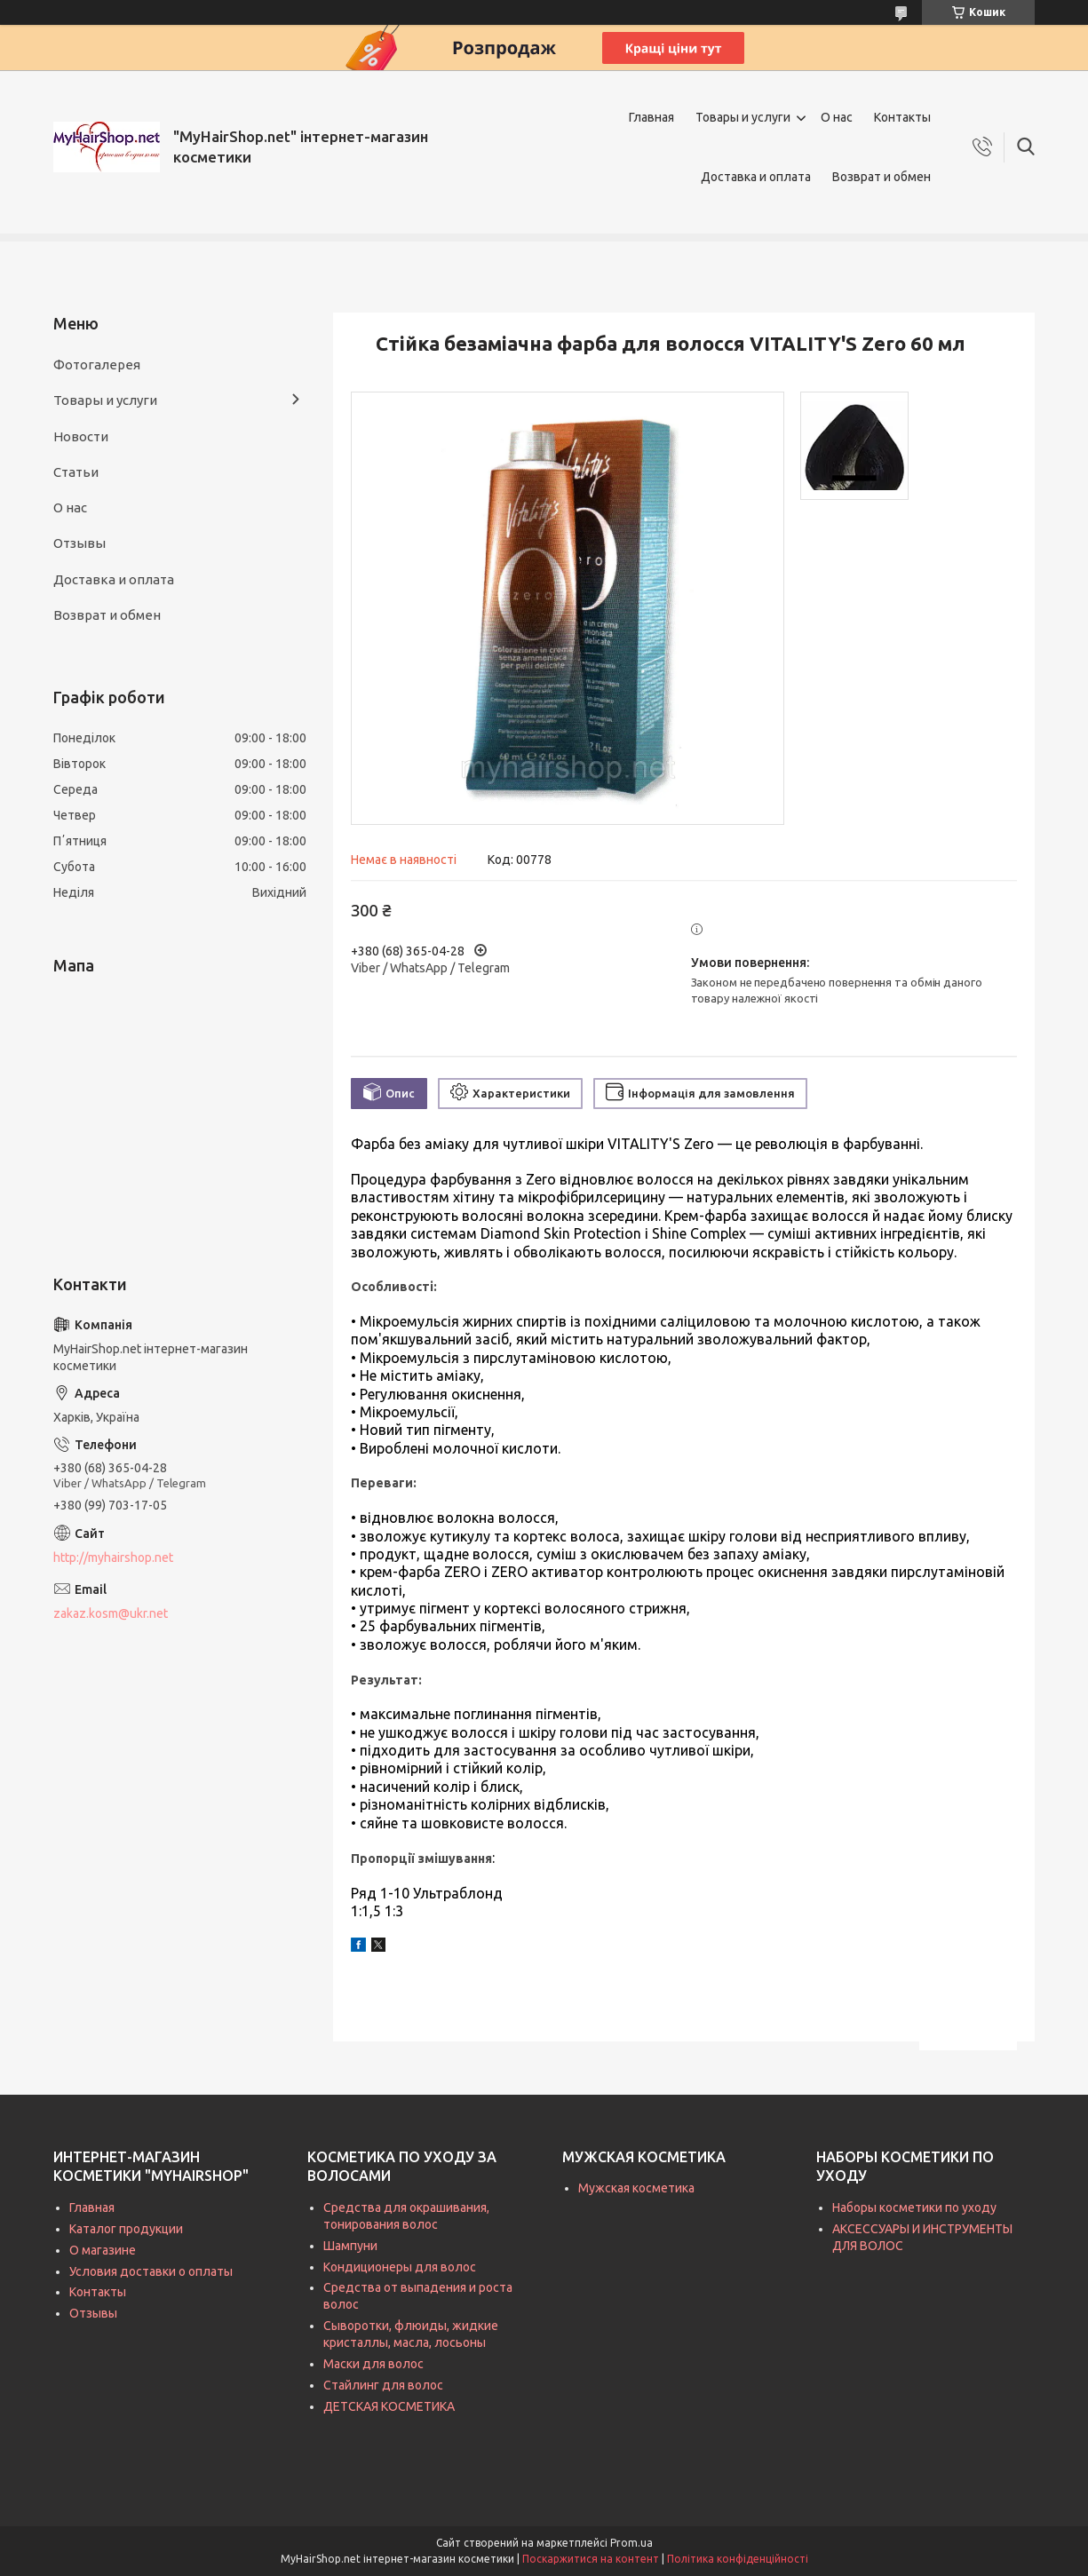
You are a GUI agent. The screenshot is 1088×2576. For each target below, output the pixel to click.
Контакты (902, 117)
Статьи (76, 472)
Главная (651, 117)
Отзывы (79, 543)
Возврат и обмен (881, 177)
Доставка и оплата (756, 177)
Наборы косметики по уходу (914, 2207)
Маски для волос (373, 2364)
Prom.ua (631, 2542)
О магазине (102, 2250)
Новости (80, 436)
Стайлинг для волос (383, 2385)
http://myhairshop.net (113, 1557)
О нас (837, 117)
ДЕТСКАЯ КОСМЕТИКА (389, 2406)
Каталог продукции (126, 2229)
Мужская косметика (636, 2188)
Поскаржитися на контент (590, 2558)
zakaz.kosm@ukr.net (110, 1613)
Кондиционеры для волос (399, 2267)
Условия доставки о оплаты (151, 2271)
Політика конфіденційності (737, 2558)
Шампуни (350, 2246)
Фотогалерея (96, 364)
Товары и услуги (742, 117)
